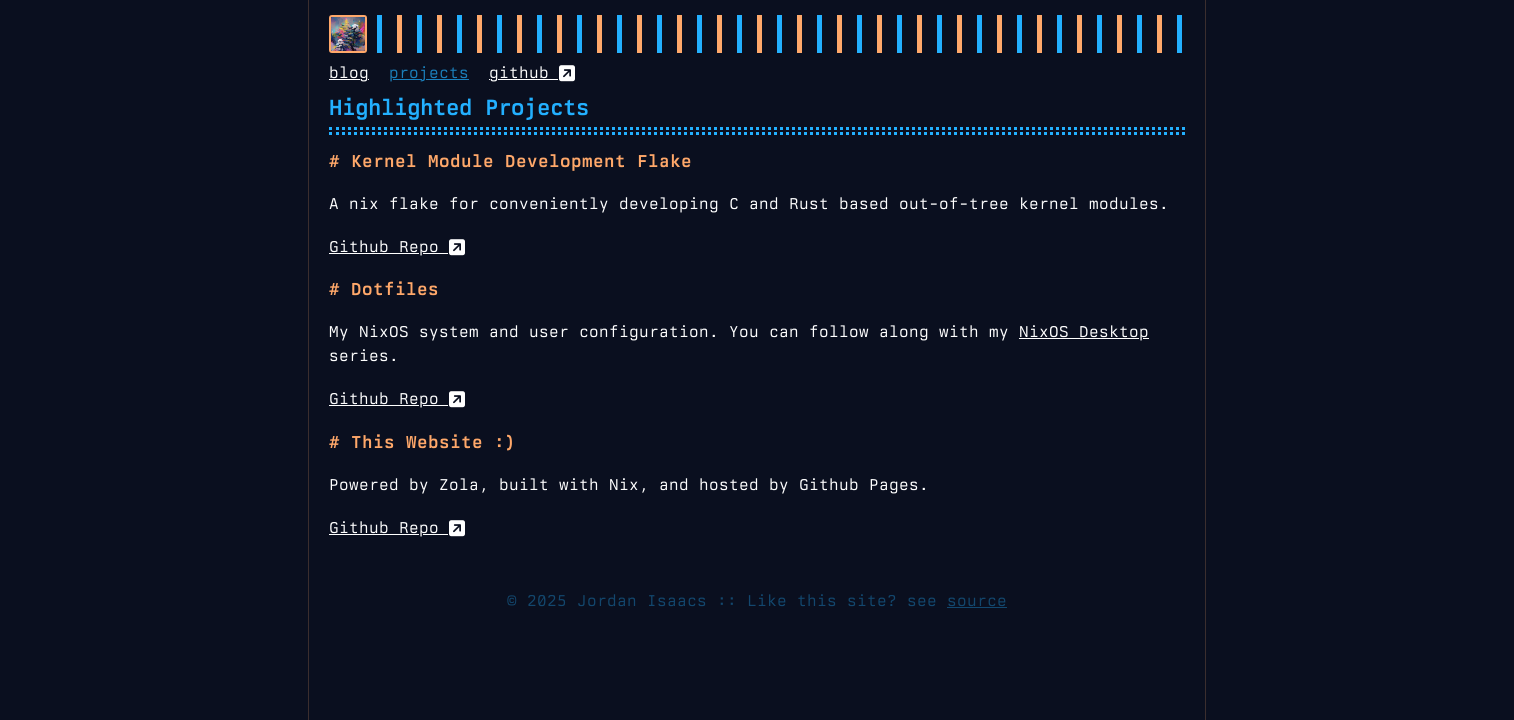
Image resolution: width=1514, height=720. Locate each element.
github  (532, 72)
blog (349, 72)
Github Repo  (397, 246)
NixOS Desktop (1084, 331)
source (977, 600)
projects (429, 72)
